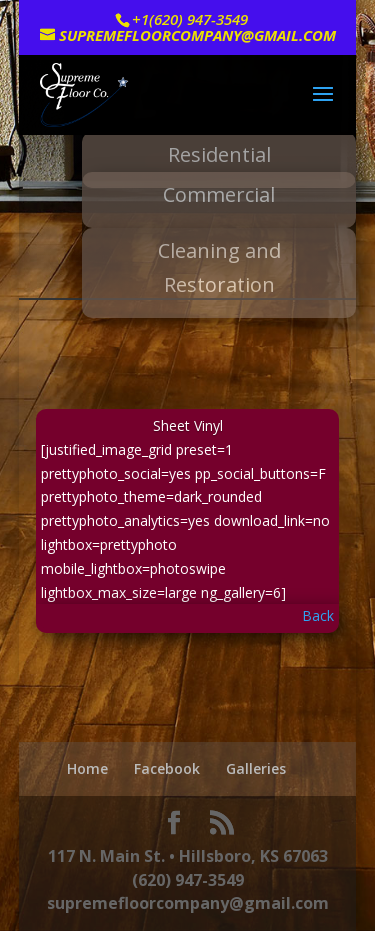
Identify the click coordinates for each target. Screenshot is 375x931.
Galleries (256, 768)
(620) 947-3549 (188, 880)
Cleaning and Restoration (219, 267)
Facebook (167, 768)
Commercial (219, 194)
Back (318, 615)
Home (87, 768)
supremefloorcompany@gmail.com (188, 903)
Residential (219, 154)
